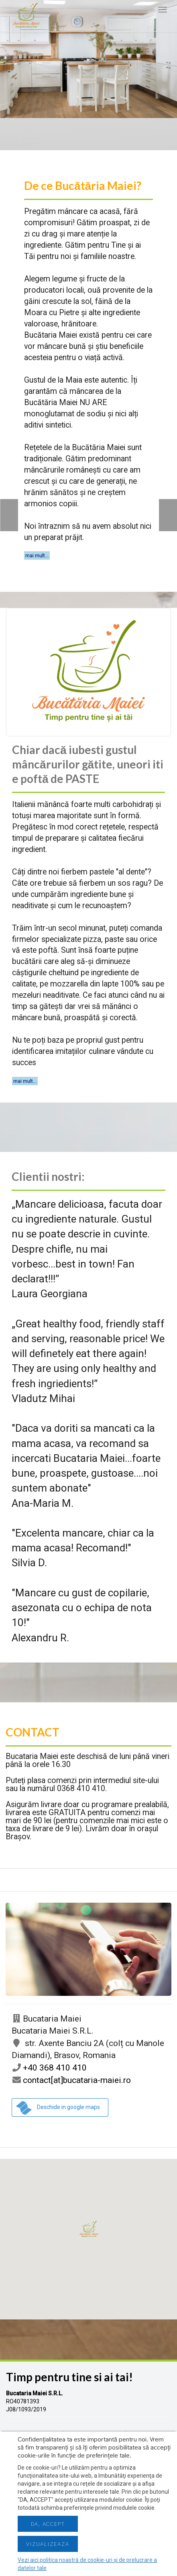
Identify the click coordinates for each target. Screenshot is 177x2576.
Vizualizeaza (47, 2543)
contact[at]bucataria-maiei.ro (71, 2080)
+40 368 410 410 (49, 2068)
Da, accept (48, 2523)
